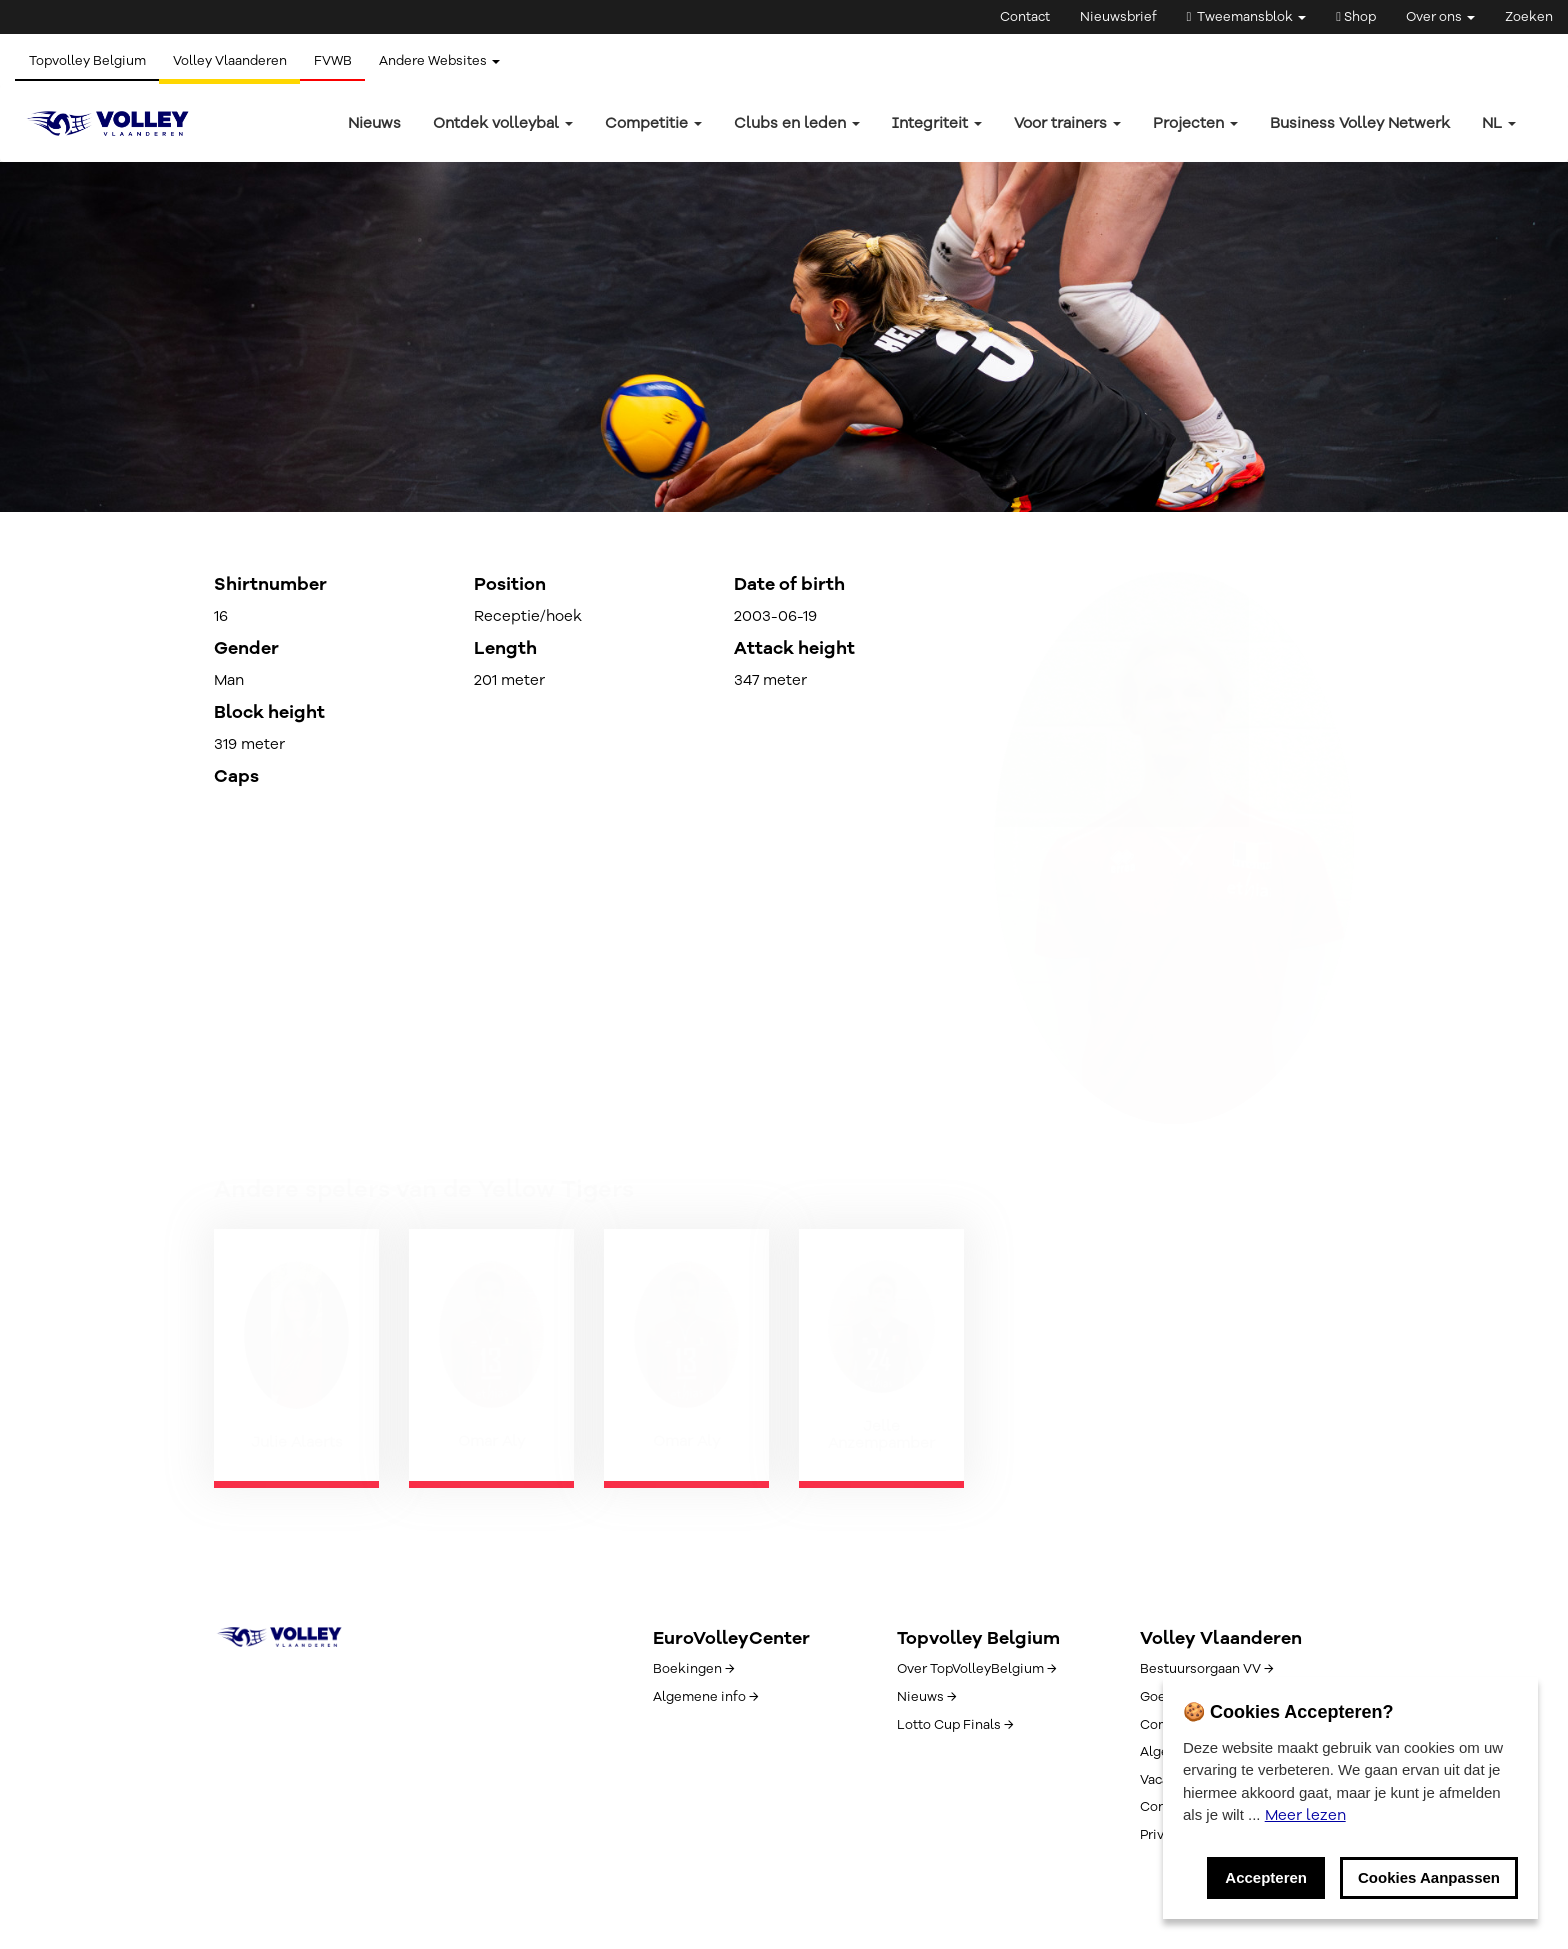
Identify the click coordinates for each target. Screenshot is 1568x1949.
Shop (1356, 17)
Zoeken (1529, 17)
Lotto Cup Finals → (955, 1725)
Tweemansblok (1247, 17)
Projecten (1195, 123)
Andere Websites (449, 61)
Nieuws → (926, 1697)
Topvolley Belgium (88, 61)
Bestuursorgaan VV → (1206, 1669)
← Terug (242, 372)
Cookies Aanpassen (1429, 1877)
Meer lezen (1305, 1815)
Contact (1025, 17)
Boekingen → (693, 1669)
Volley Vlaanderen (234, 61)
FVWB (340, 61)
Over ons (1440, 17)
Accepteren (1266, 1877)
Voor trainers (1067, 123)
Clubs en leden (797, 123)
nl (1499, 123)
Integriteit (937, 123)
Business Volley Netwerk (1360, 123)
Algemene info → (705, 1697)
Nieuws (374, 123)
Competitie (653, 123)
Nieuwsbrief (1118, 17)
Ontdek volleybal (503, 123)
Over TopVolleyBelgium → (976, 1669)
